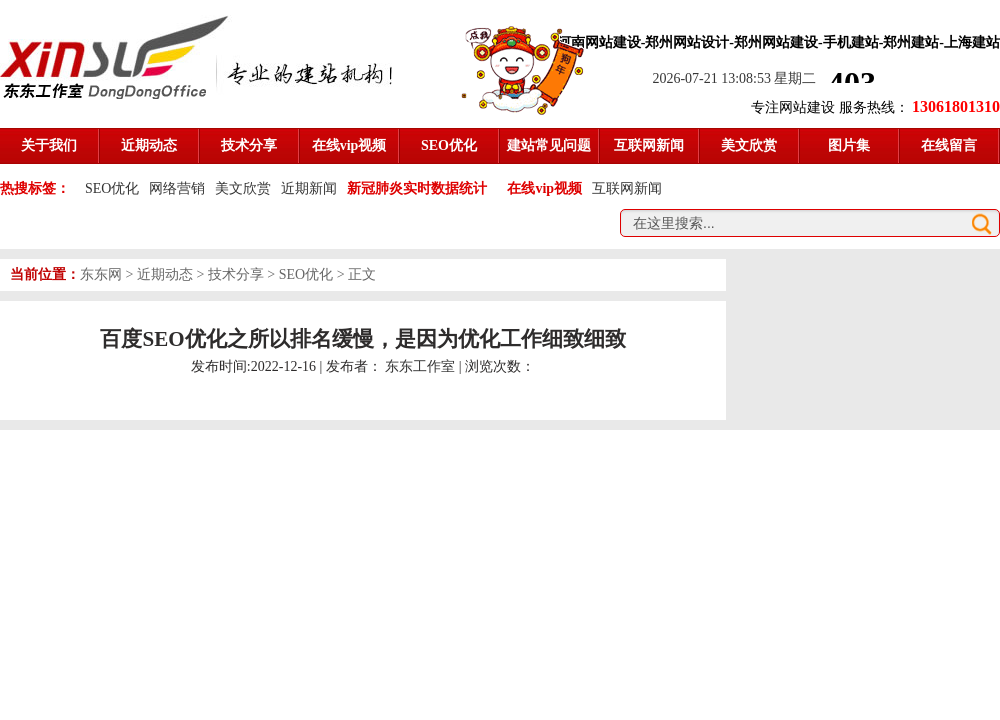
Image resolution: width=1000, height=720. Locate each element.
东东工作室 (420, 366)
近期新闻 (309, 188)
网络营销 (177, 188)
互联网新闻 (627, 188)
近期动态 (165, 274)
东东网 (101, 274)
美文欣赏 (243, 188)
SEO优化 (112, 188)
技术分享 (236, 274)
